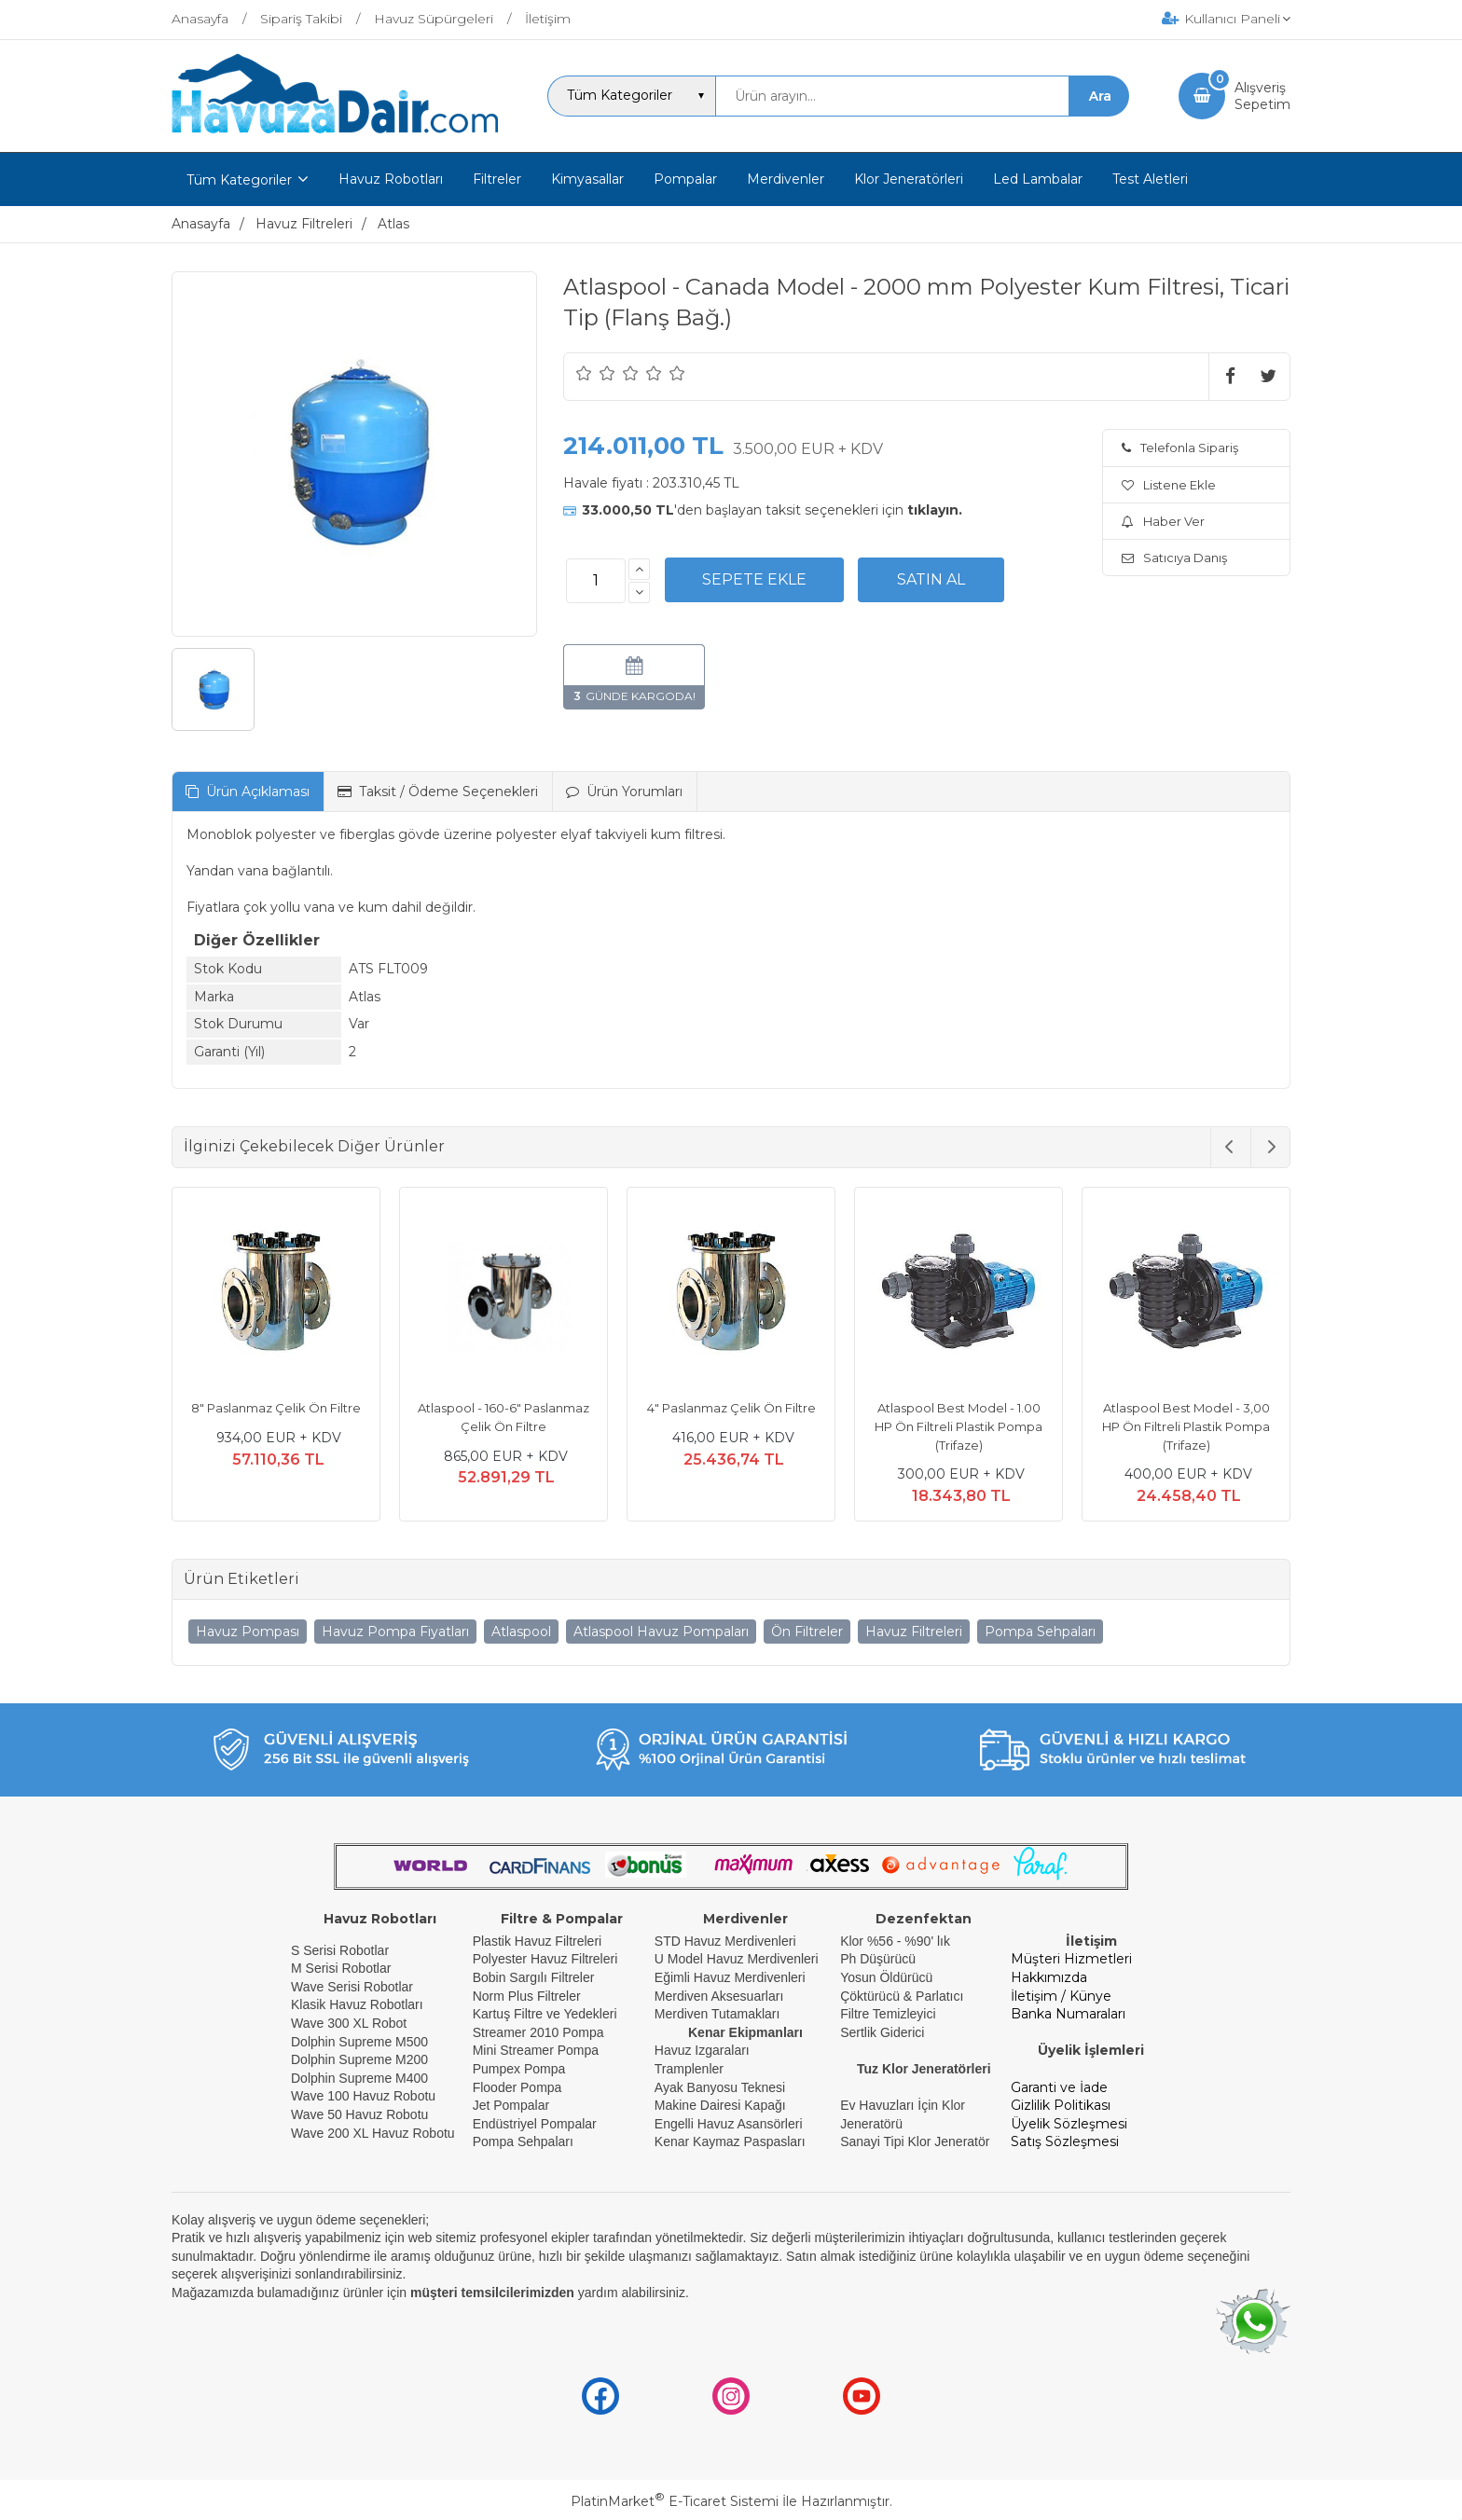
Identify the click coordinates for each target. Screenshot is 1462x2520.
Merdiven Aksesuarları (719, 1996)
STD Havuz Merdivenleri (725, 1941)
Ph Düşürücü (878, 1958)
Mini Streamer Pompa (536, 2050)
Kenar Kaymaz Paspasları (730, 2141)
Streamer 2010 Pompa (538, 2032)
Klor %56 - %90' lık (895, 1941)
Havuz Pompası (247, 1631)
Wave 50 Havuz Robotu (361, 2114)
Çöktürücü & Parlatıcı (901, 1996)
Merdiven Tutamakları (717, 2013)
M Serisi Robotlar (341, 1968)
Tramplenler (689, 2068)
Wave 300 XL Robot (349, 2023)
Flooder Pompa (517, 2087)
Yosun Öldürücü (886, 1977)
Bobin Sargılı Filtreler (534, 1977)
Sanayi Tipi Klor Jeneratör (914, 2141)
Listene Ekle (1169, 484)
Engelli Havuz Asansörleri (729, 2123)
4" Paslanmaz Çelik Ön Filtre (731, 1407)
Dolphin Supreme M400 (359, 2078)
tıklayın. (934, 510)
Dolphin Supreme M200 (361, 2059)
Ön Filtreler (807, 1631)
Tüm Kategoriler (239, 180)
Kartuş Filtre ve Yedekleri (545, 2013)
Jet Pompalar (511, 2105)
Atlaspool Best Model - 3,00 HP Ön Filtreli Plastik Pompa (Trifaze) (1186, 1426)
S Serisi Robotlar (340, 1950)
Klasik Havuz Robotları (357, 2004)
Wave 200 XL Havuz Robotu (375, 2133)
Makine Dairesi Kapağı (720, 2105)
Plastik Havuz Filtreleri (537, 1941)
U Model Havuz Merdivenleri (737, 1958)
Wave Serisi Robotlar (352, 1986)
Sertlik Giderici (882, 2032)
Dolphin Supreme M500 (359, 2041)
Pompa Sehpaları (1040, 1631)
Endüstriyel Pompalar (535, 2123)
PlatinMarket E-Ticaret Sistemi (675, 2501)
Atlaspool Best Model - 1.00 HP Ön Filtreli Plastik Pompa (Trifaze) (958, 1426)
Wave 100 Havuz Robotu (365, 2095)
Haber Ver (1163, 521)
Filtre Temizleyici (887, 2013)
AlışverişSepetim (1262, 96)
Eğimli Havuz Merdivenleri (730, 1977)
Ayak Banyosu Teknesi (720, 2087)
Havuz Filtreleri (913, 1631)
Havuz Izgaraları (702, 2050)
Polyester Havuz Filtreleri (545, 1958)
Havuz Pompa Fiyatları (395, 1631)
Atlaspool (521, 1631)
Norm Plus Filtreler (527, 1996)
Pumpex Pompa (519, 2068)
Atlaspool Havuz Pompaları (661, 1631)
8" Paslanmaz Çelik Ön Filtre (276, 1407)
